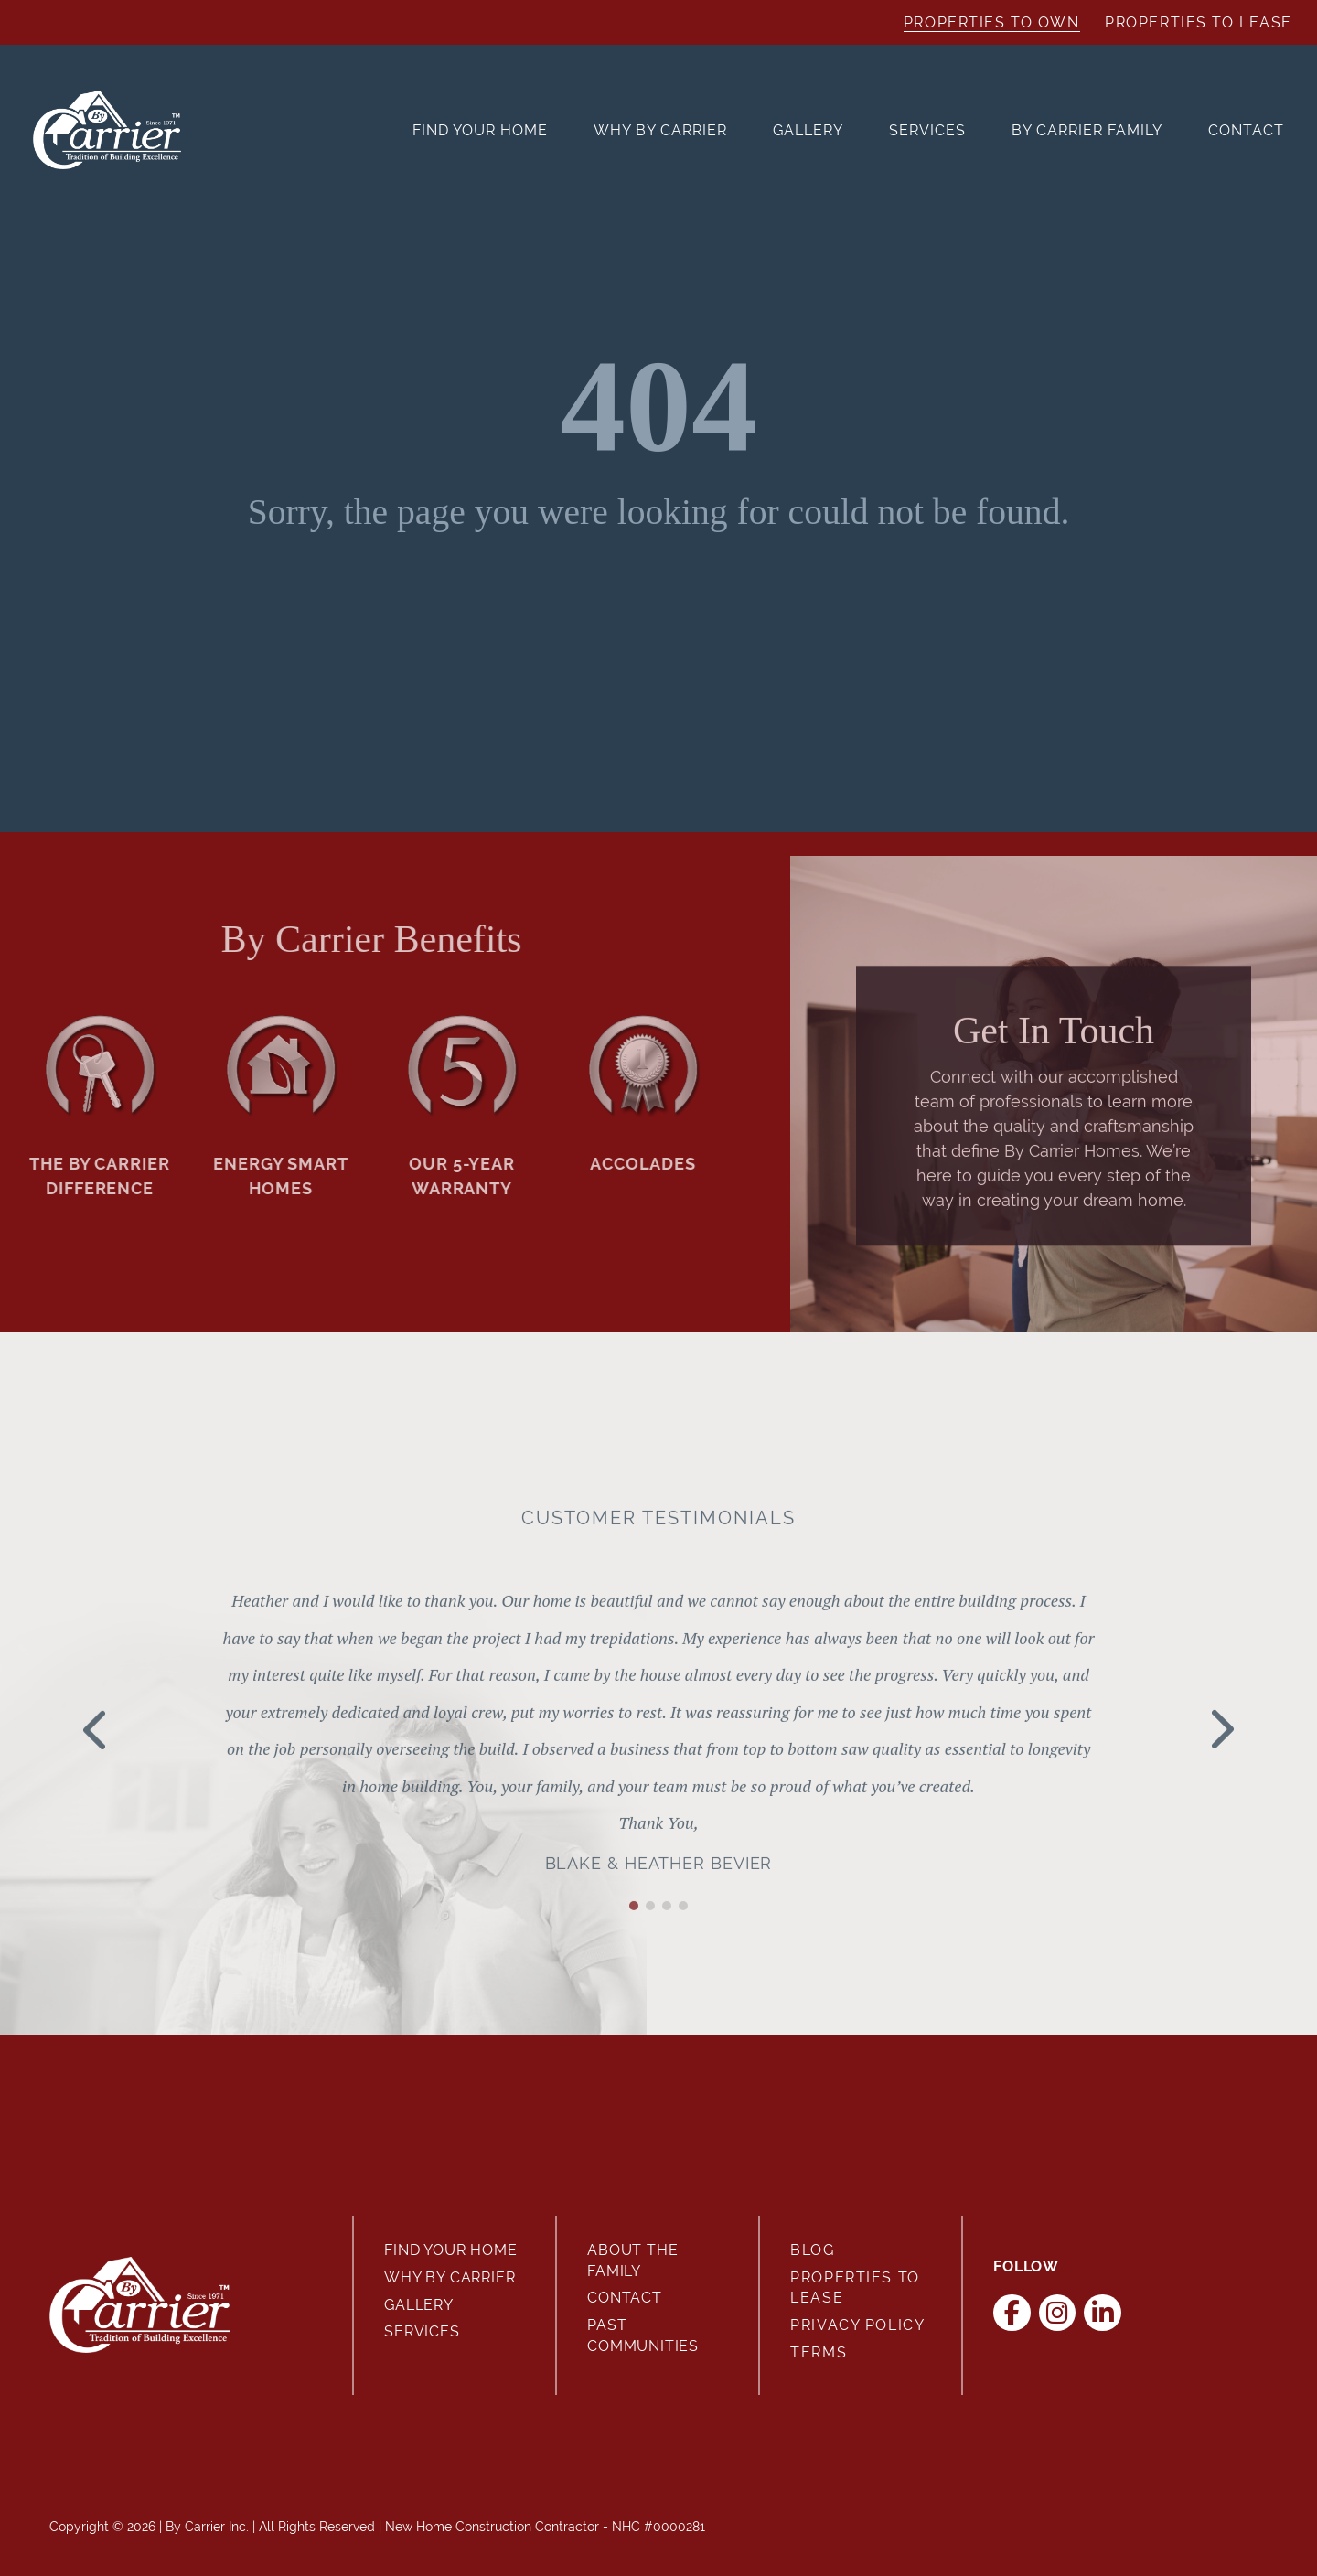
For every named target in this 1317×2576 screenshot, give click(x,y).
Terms (818, 2352)
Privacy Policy (857, 2325)
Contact (1246, 130)
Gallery (808, 130)
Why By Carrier (660, 130)
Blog (812, 2250)
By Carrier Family (1087, 130)
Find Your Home (480, 130)
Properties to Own (992, 22)
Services (927, 130)
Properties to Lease (1198, 22)
